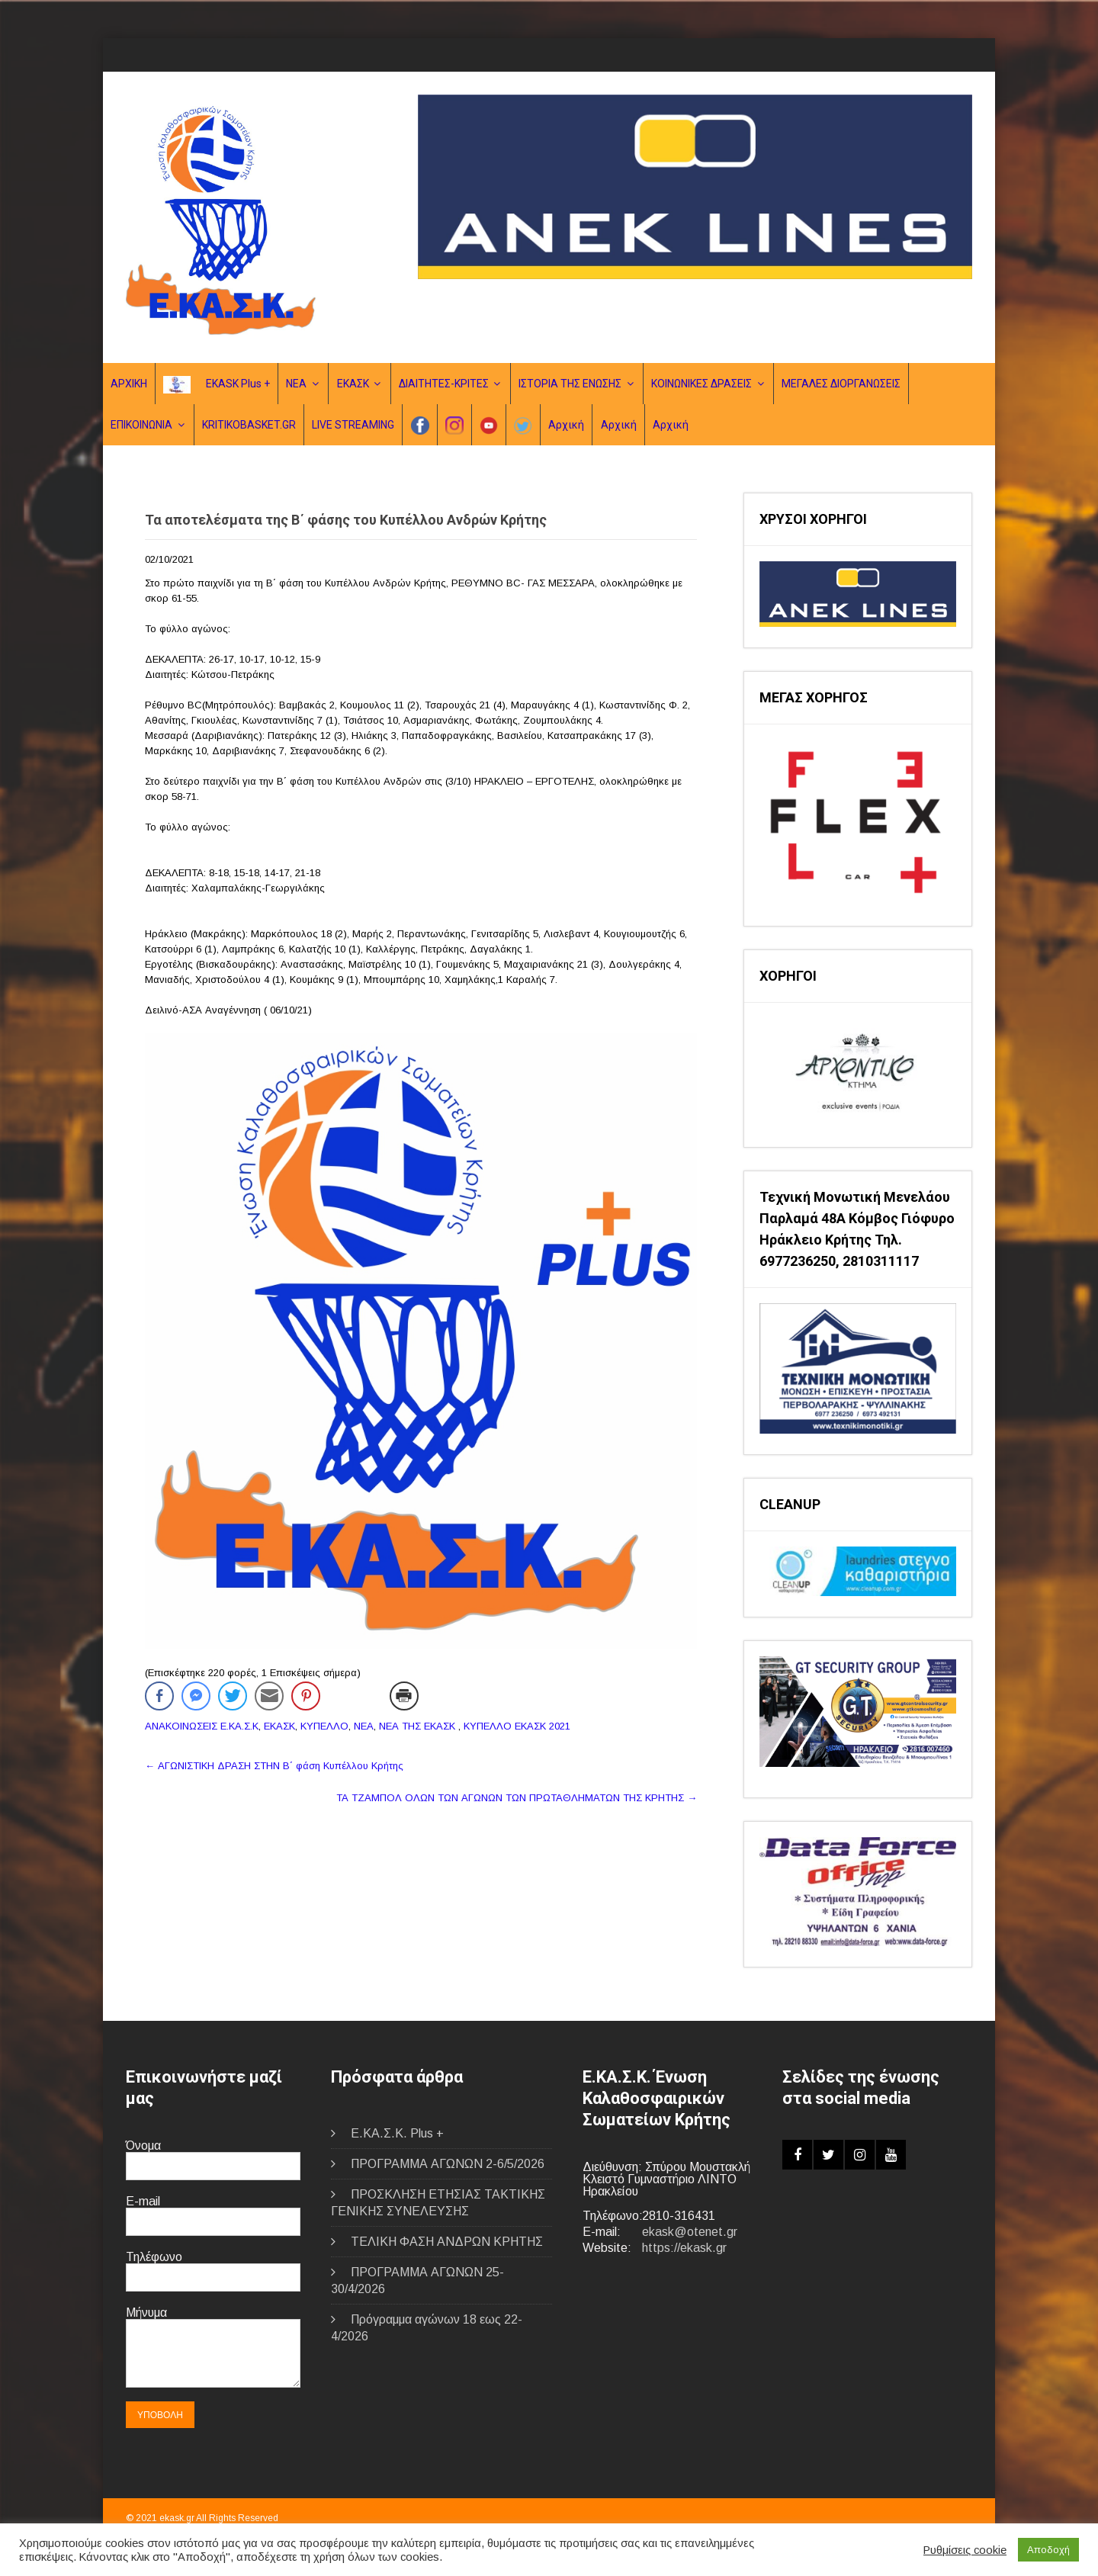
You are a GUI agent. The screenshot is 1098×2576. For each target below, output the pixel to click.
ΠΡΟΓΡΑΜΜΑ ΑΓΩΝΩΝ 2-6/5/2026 (447, 2163)
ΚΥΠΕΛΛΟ (324, 1726)
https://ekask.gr (684, 2247)
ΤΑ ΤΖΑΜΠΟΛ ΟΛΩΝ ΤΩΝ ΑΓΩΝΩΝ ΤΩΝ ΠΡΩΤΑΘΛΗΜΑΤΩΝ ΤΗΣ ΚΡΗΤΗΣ (516, 1798)
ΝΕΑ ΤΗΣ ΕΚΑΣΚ (417, 1726)
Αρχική (566, 425)
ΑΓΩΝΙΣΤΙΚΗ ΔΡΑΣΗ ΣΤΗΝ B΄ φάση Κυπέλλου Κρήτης (274, 1765)
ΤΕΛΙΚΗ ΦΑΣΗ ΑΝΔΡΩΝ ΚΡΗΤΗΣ (447, 2241)
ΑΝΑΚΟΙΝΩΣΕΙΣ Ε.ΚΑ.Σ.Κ (201, 1726)
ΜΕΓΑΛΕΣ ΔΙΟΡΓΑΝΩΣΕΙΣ (841, 383)
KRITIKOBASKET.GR (249, 425)
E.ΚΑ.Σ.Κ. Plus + (397, 2133)
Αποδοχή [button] (1048, 2549)
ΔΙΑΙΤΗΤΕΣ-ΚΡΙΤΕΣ (444, 383)
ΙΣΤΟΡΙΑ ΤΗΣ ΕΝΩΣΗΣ (569, 383)
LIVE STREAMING (353, 425)
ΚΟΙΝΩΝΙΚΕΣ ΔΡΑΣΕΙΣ (701, 383)
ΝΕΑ (296, 383)
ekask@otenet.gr (689, 2231)
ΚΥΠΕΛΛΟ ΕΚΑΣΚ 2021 (517, 1726)
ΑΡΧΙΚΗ (129, 383)
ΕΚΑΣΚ (353, 383)
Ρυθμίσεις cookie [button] (964, 2550)
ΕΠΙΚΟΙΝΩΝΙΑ (141, 425)
